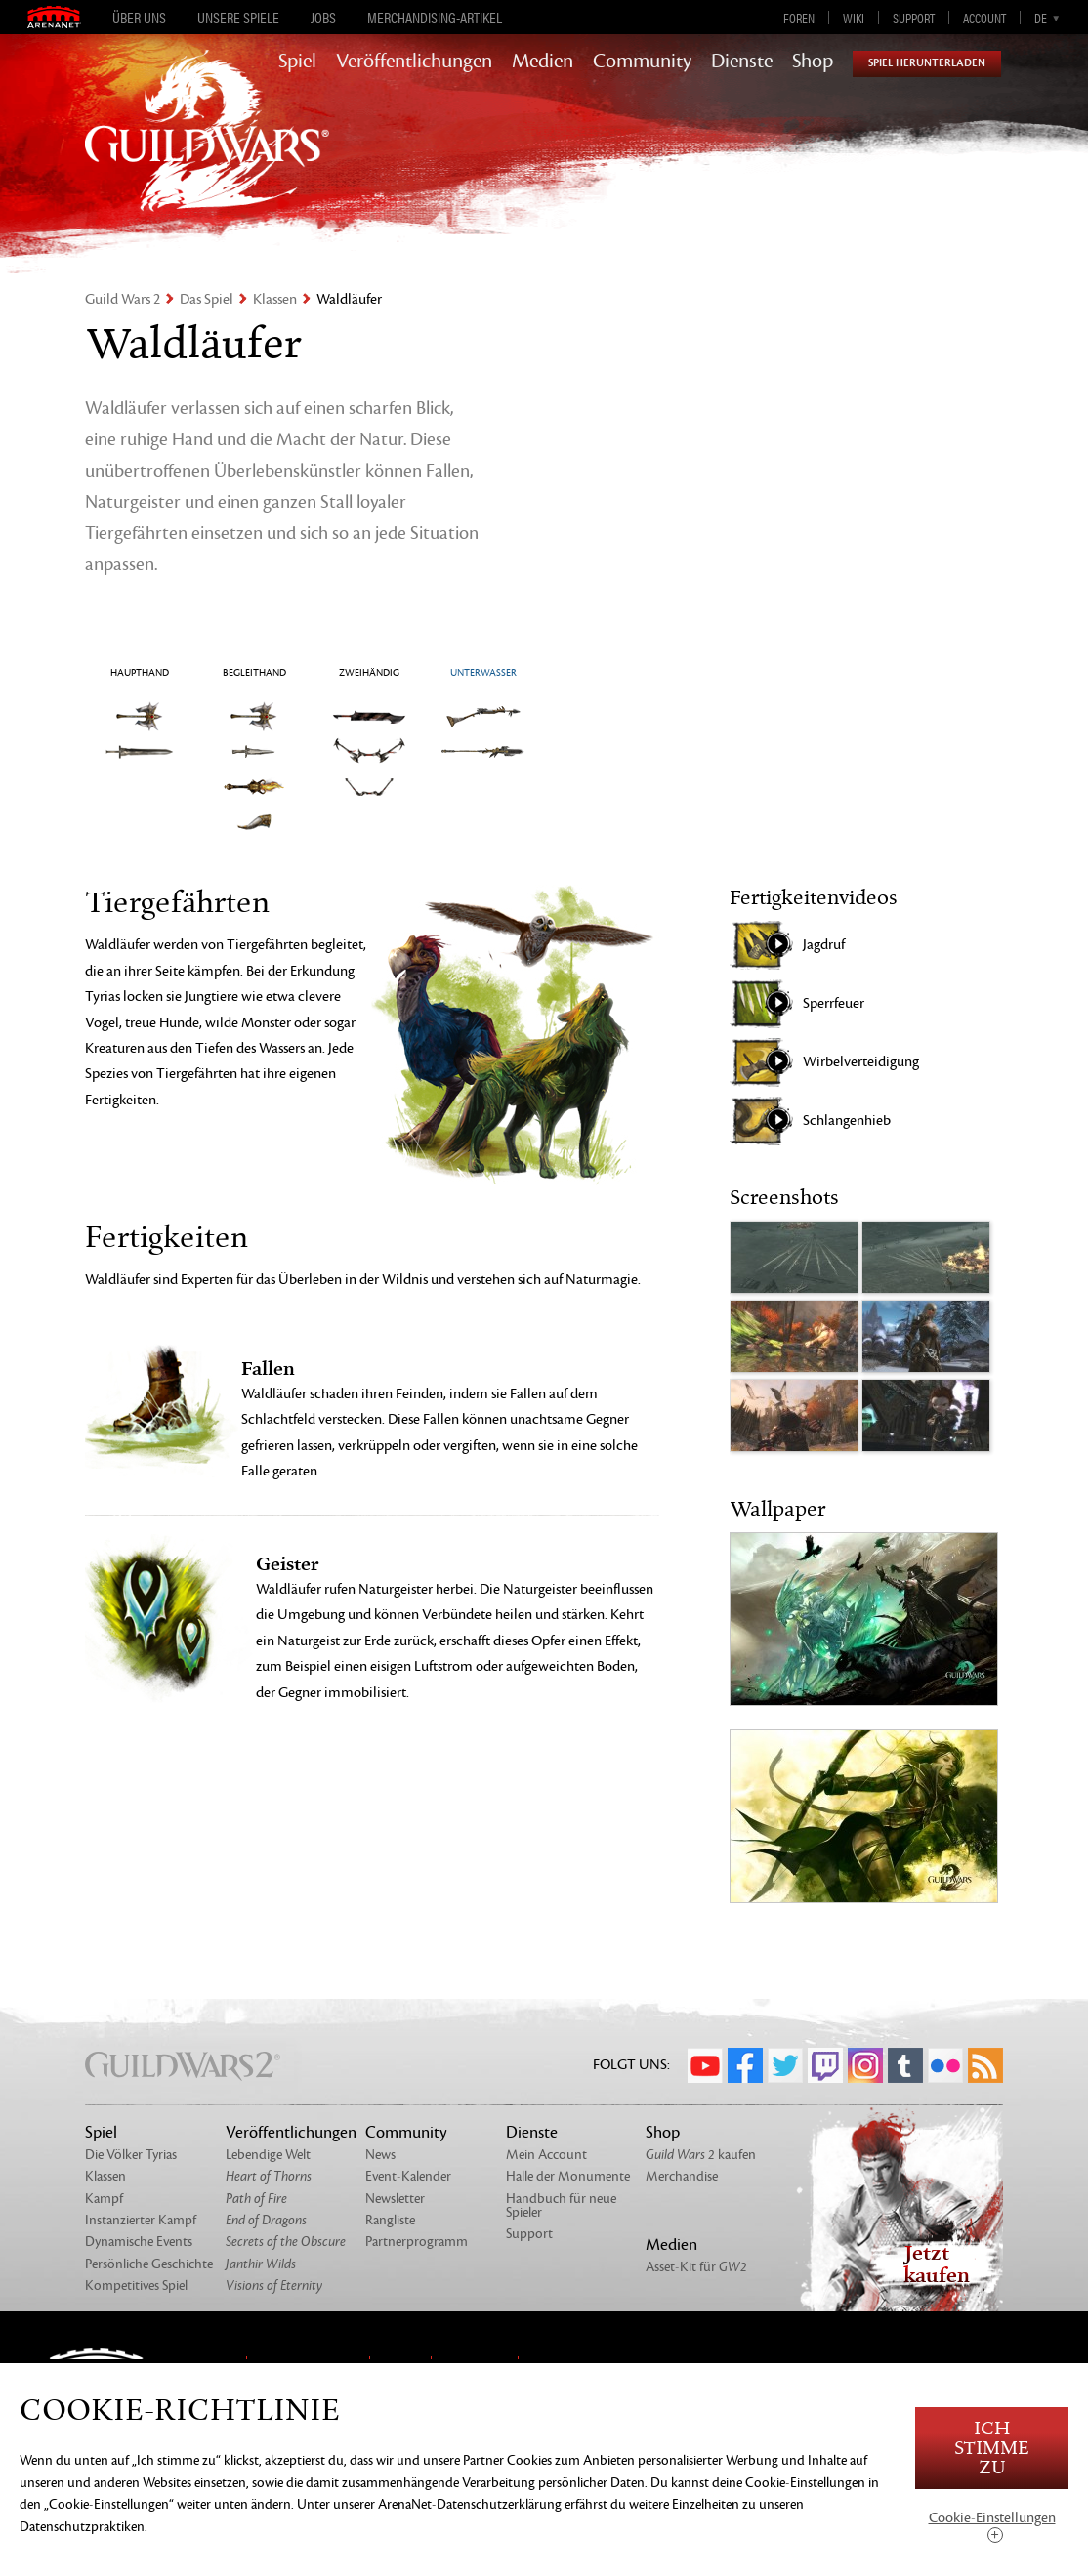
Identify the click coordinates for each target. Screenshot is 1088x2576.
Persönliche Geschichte (149, 2264)
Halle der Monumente (568, 2176)
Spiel (297, 61)
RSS (985, 2065)
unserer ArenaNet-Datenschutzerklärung (447, 2504)
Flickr (945, 2065)
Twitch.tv (825, 2065)
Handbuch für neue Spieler (561, 2205)
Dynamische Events (138, 2241)
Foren (799, 17)
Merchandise (682, 2176)
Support (914, 17)
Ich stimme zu (991, 2448)
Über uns (139, 17)
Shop (812, 61)
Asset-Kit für (696, 2267)
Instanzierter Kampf (140, 2220)
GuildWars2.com (207, 151)
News (380, 2154)
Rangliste (390, 2220)
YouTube (705, 2065)
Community (642, 61)
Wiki (853, 17)
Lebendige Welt (268, 2154)
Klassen (275, 299)
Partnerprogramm (416, 2241)
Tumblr (905, 2065)
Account (984, 17)
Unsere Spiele (238, 17)
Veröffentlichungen (414, 61)
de (1040, 17)
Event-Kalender (408, 2176)
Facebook (745, 2065)
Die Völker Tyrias (131, 2154)
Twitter (785, 2065)
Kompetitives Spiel (136, 2285)
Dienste (742, 61)
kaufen (701, 2154)
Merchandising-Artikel (434, 17)
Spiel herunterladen (926, 63)
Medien (542, 61)
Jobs (323, 17)
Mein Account (546, 2154)
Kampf (104, 2198)
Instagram (865, 2065)
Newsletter (395, 2198)
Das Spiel (206, 299)
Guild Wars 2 (122, 299)
